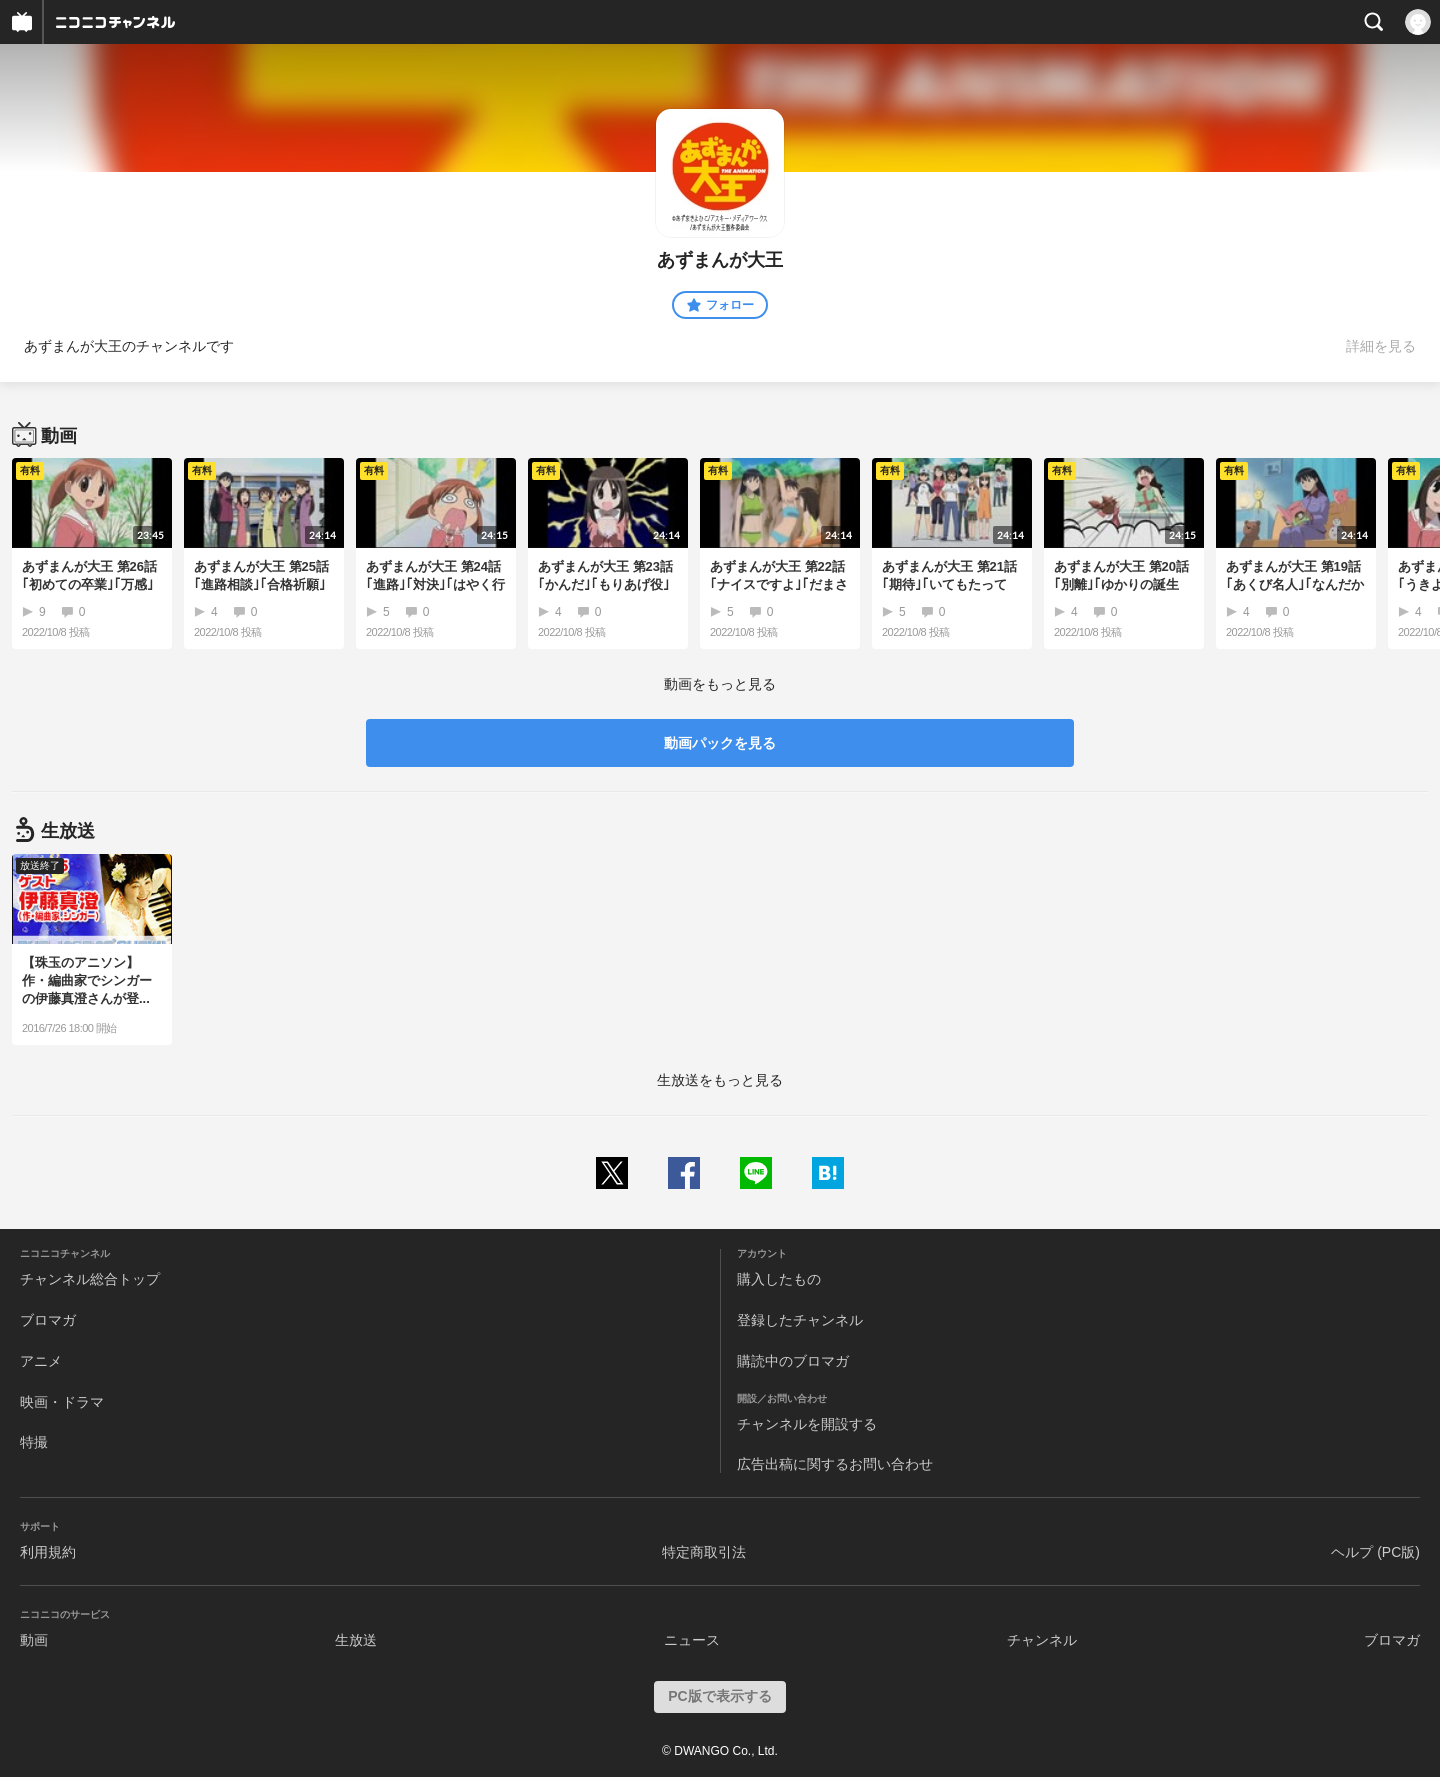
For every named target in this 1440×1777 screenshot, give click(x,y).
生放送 (356, 1640)
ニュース (692, 1640)
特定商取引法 (704, 1552)
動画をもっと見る (720, 684)
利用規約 (48, 1552)
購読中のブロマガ (793, 1361)
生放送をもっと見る (720, 1080)
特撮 (34, 1442)
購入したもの (779, 1279)
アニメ (41, 1361)
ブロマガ (48, 1320)
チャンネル (1042, 1640)
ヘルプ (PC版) (1375, 1552)
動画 (34, 1640)
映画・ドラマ (62, 1402)
